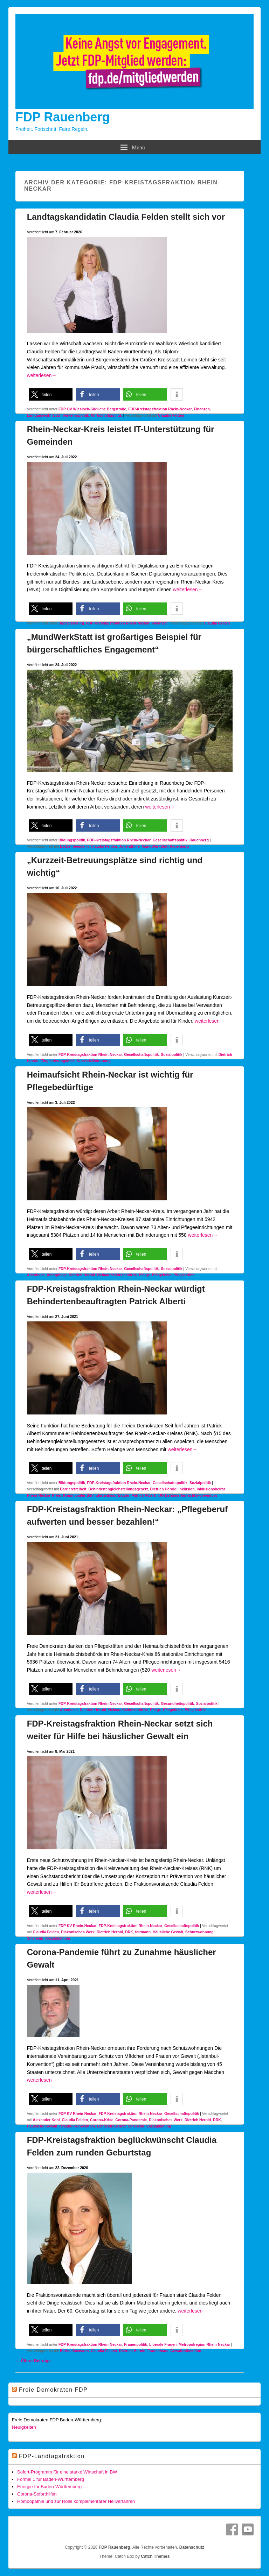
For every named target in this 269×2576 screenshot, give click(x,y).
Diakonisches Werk (78, 1932)
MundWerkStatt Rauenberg (165, 846)
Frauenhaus (157, 2351)
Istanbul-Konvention (77, 2126)
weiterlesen (42, 375)
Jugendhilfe (129, 846)
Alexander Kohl (46, 2120)
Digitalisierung (71, 623)
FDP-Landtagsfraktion (52, 2456)
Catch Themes (155, 2556)
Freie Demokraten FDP (53, 2390)
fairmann (143, 1932)
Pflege (144, 1275)
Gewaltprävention (185, 2351)
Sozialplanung (57, 1938)
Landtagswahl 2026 (44, 415)
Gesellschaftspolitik (170, 840)
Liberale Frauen (163, 2344)
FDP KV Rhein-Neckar (77, 1926)
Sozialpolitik (171, 1054)
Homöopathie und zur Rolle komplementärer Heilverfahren (76, 2501)
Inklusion (187, 1489)
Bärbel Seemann (74, 846)
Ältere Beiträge (33, 2360)
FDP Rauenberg (62, 117)
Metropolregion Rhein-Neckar (204, 2344)
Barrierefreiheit (73, 1489)
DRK (129, 1932)
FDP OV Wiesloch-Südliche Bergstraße (92, 409)
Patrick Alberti (143, 1495)
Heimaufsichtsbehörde (117, 1275)
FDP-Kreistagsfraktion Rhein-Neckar (160, 409)
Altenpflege (57, 1275)
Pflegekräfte (184, 1275)
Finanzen (202, 409)
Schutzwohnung (199, 1932)
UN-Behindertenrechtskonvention (187, 1495)
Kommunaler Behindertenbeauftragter (96, 1495)
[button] (51, 394)
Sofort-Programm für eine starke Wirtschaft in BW (67, 2472)
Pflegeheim (162, 1275)
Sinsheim (35, 1938)
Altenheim (36, 1275)
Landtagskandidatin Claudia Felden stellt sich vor (126, 216)
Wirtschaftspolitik (106, 415)
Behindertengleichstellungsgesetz (118, 1489)
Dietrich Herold (82, 1275)
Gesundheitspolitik (177, 1703)
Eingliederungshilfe (58, 1061)
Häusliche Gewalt (168, 1932)
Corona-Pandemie (131, 2120)
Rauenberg (199, 840)
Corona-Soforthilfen (37, 2494)
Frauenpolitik (135, 2344)
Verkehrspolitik (76, 415)
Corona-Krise (101, 2120)
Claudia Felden (171, 415)
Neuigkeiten (24, 2427)
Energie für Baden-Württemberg (49, 2486)
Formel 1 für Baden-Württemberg (50, 2479)
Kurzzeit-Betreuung (94, 1061)
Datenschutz (191, 2547)
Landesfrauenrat (111, 2126)
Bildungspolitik (71, 840)
